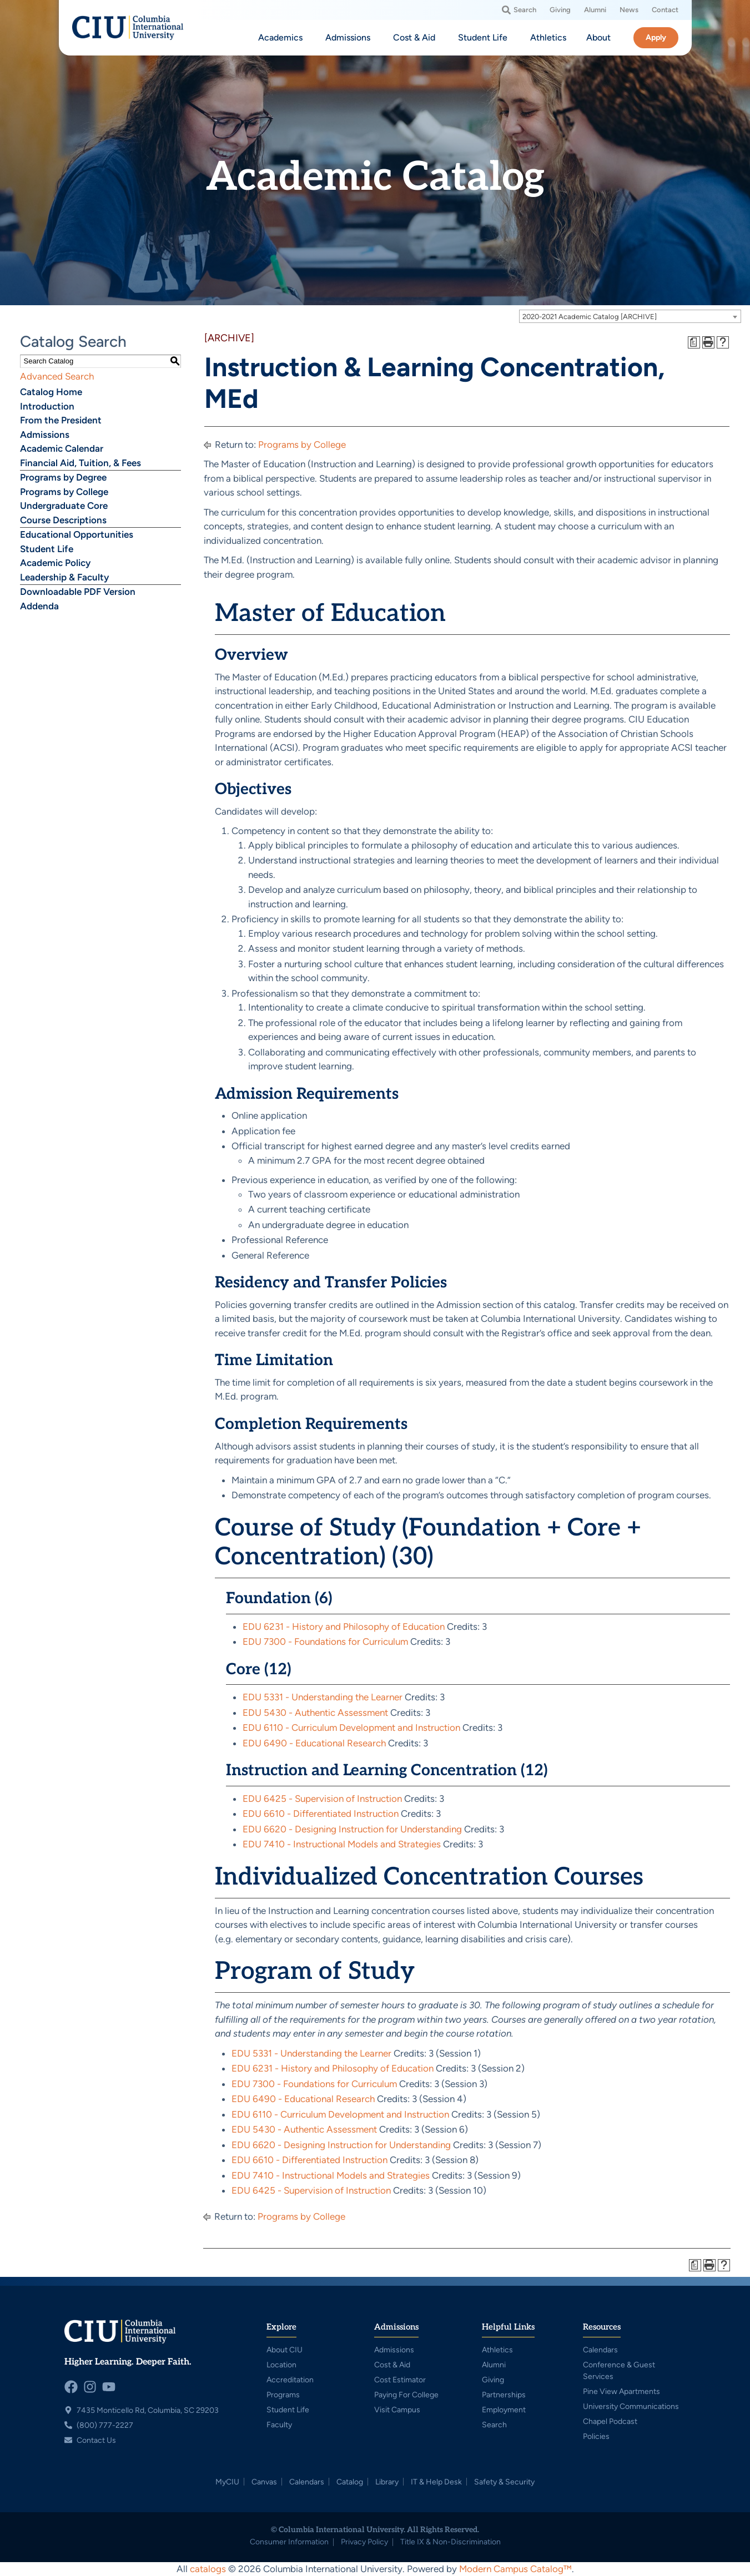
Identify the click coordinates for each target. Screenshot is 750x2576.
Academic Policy (55, 562)
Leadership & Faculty (64, 577)
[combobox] (630, 316)
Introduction (47, 406)
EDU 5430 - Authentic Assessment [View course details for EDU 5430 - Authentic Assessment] (315, 1712)
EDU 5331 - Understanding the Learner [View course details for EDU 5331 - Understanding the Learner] (322, 1697)
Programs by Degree (63, 477)
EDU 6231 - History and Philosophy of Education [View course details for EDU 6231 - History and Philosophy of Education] (344, 1626)
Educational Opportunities (76, 534)
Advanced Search (57, 376)
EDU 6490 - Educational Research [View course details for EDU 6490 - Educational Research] (314, 1743)
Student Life (46, 548)
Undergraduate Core (64, 505)
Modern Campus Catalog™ (515, 2568)
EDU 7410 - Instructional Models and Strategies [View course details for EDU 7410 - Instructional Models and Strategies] (342, 1844)
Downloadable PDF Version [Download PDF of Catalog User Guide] (77, 591)
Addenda (39, 606)
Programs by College (64, 491)
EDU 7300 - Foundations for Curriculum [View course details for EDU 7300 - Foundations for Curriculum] (325, 1641)
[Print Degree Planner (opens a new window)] (694, 342)
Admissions (44, 434)
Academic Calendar (61, 448)
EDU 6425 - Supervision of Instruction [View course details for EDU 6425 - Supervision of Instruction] (322, 1798)
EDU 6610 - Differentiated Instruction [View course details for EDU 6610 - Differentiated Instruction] (321, 1813)
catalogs (208, 2568)
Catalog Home (51, 391)
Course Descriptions (63, 520)
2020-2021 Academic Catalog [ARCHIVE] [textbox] (589, 316)
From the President (61, 420)
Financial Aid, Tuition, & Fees (80, 462)
